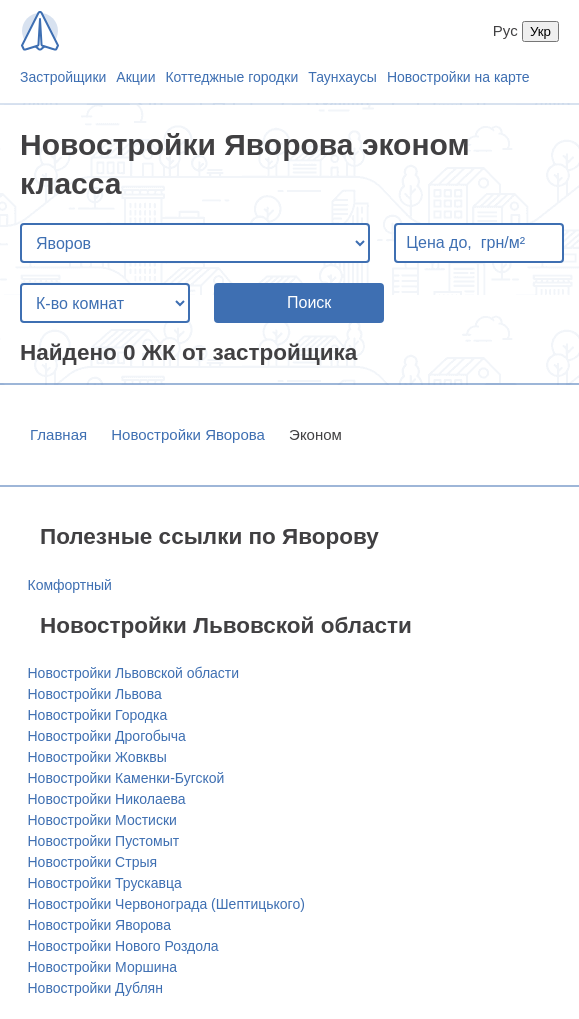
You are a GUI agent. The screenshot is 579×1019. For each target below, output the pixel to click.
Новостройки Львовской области (134, 673)
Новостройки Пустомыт (104, 841)
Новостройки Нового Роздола (123, 946)
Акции (135, 77)
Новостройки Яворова (188, 434)
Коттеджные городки (231, 77)
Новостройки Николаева (107, 799)
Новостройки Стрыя (93, 862)
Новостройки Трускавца (105, 883)
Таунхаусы (342, 77)
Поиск (309, 302)
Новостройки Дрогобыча (107, 736)
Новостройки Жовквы (97, 757)
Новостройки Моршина (103, 967)
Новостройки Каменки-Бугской (126, 778)
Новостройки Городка (98, 715)
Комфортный (70, 585)
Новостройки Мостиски (102, 820)
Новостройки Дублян (95, 988)
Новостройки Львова (95, 694)
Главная (58, 434)
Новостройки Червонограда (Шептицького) (166, 904)
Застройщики (63, 77)
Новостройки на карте (458, 77)
